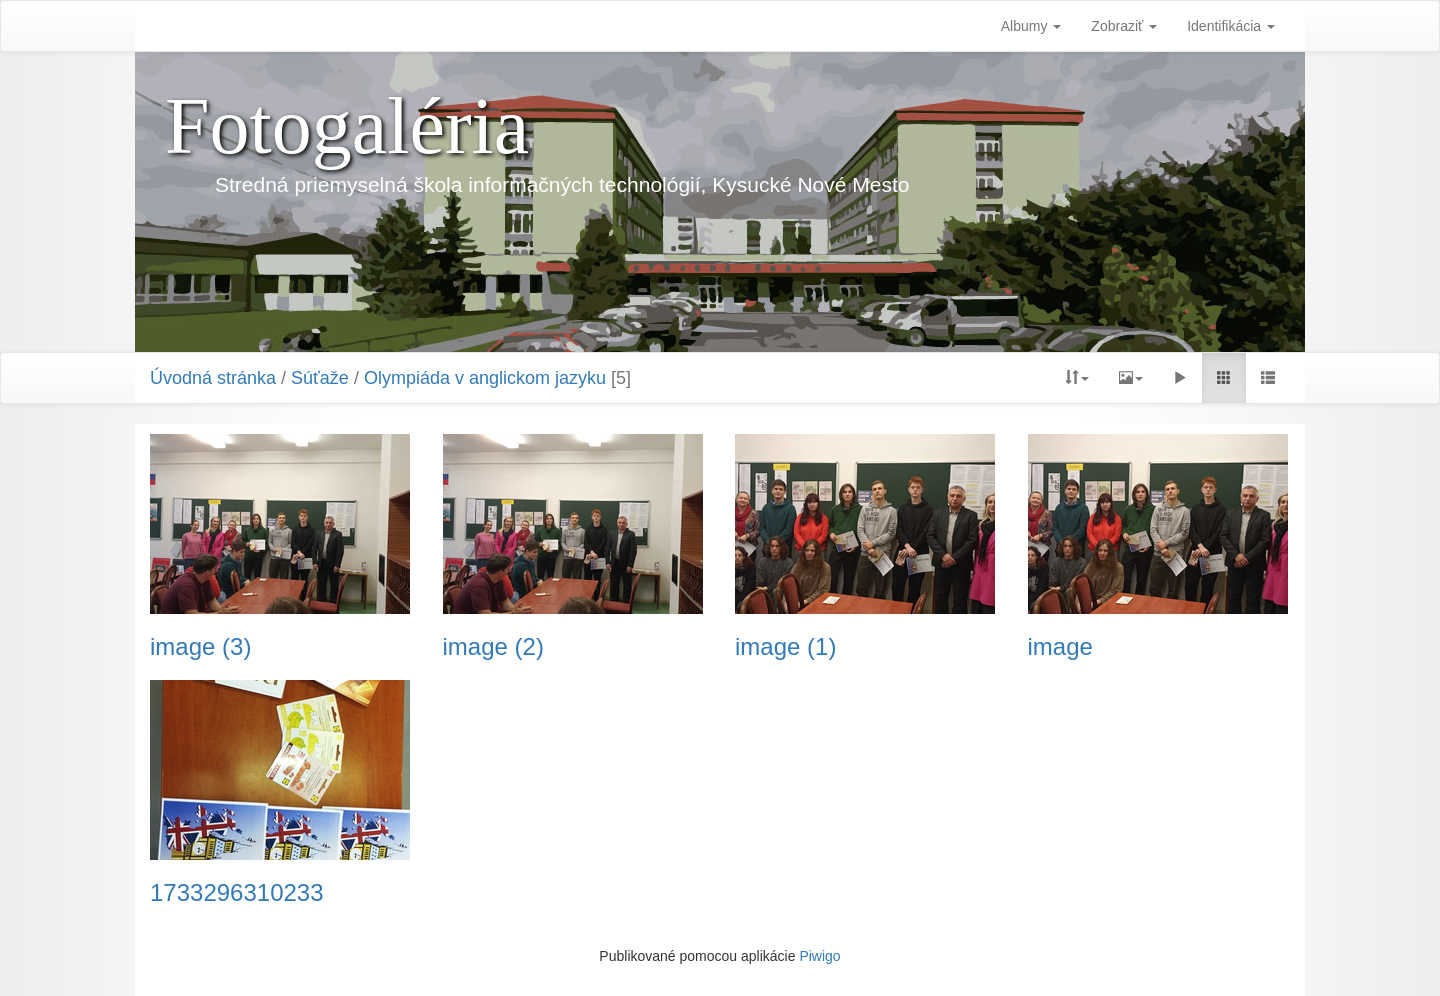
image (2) (493, 647)
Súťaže (320, 378)
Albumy (1031, 26)
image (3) (200, 647)
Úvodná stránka (213, 378)
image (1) (785, 647)
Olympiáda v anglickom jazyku (485, 378)
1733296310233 (237, 893)
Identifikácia (1231, 26)
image (1060, 647)
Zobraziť (1124, 26)
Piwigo (819, 956)
